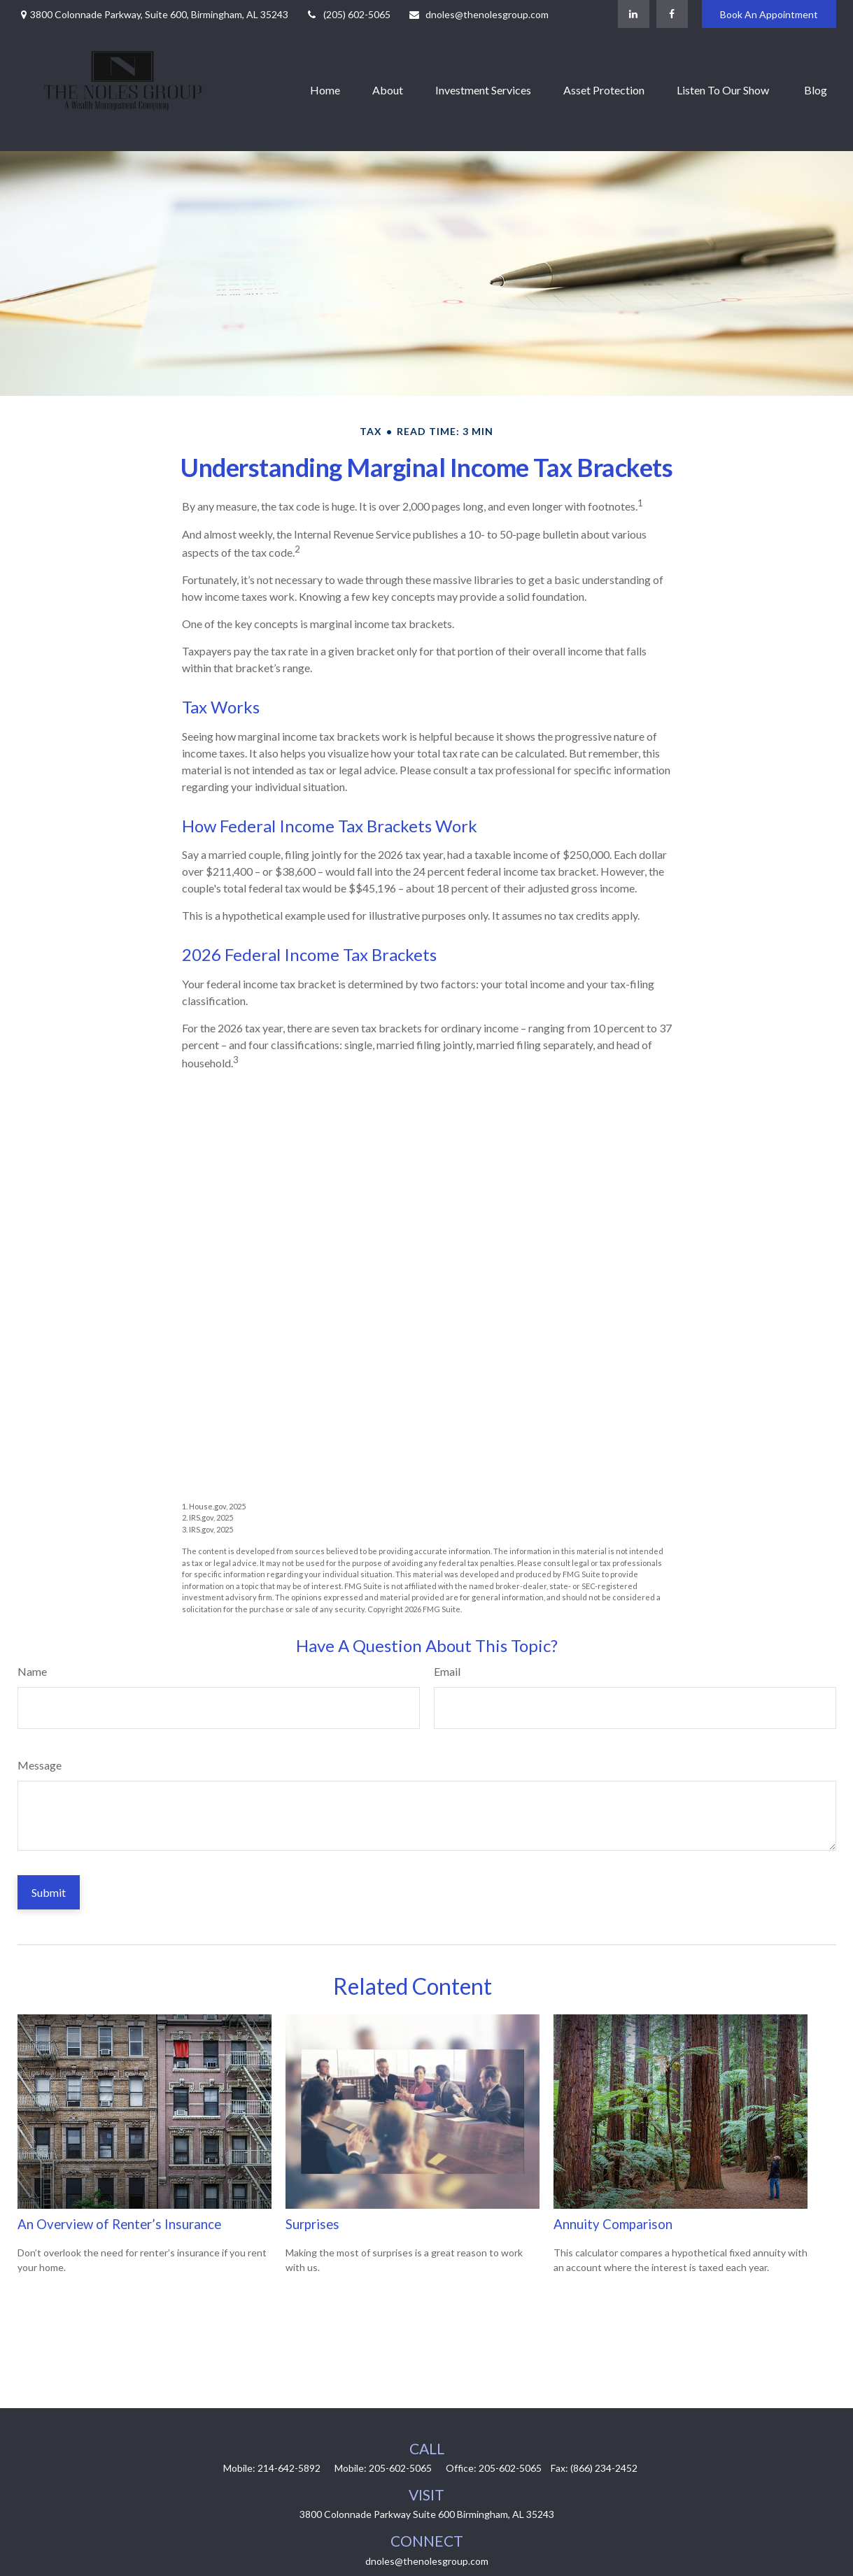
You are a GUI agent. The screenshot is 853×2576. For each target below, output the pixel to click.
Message (39, 1765)
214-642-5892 (289, 2468)
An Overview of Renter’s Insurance (119, 2224)
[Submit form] (48, 1892)
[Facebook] (672, 14)
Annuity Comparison (613, 2224)
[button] (325, 89)
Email (447, 1671)
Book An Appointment (769, 14)
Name (32, 1671)
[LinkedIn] (633, 14)
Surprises (312, 2224)
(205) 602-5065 (348, 14)
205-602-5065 (400, 2468)
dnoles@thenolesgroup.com (478, 14)
